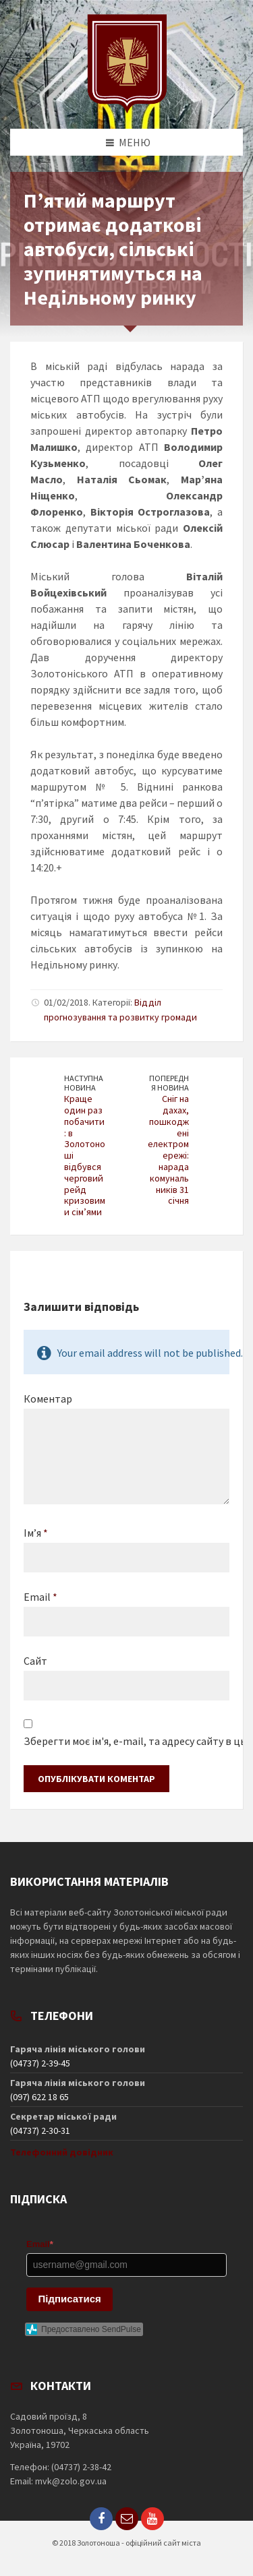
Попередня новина (169, 1083)
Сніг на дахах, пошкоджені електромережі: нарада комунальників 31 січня (168, 1149)
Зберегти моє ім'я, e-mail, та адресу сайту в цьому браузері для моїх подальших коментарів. (126, 1741)
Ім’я (36, 1532)
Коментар (48, 1398)
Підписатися (69, 2298)
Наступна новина (83, 1083)
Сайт (35, 1660)
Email (40, 1596)
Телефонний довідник (61, 2152)
